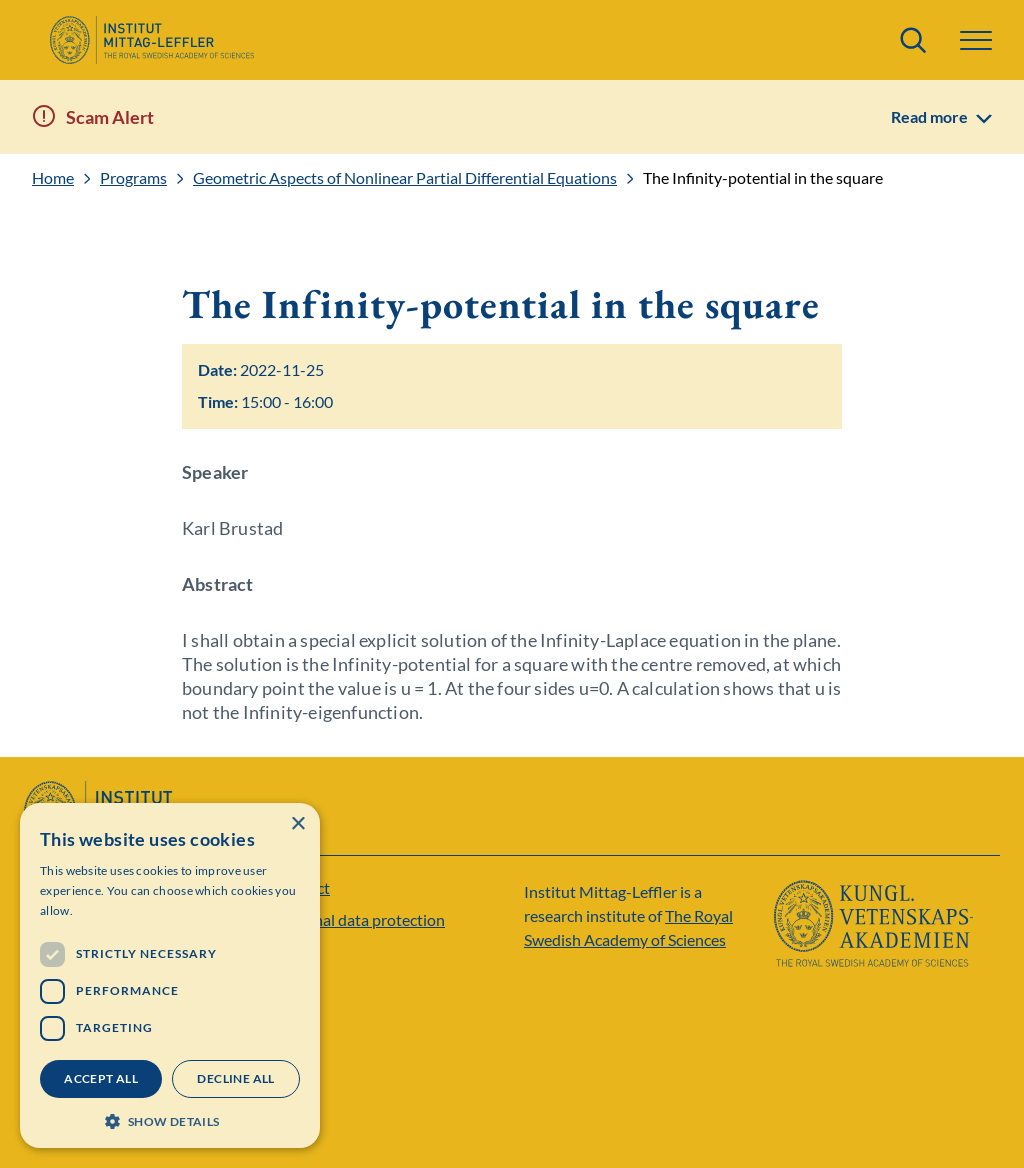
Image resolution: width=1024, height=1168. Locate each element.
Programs (133, 178)
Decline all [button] (235, 1078)
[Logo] (151, 40)
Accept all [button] (101, 1078)
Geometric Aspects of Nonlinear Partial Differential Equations (405, 178)
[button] (976, 40)
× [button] (297, 824)
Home (53, 178)
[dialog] (170, 975)
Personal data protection (359, 919)
